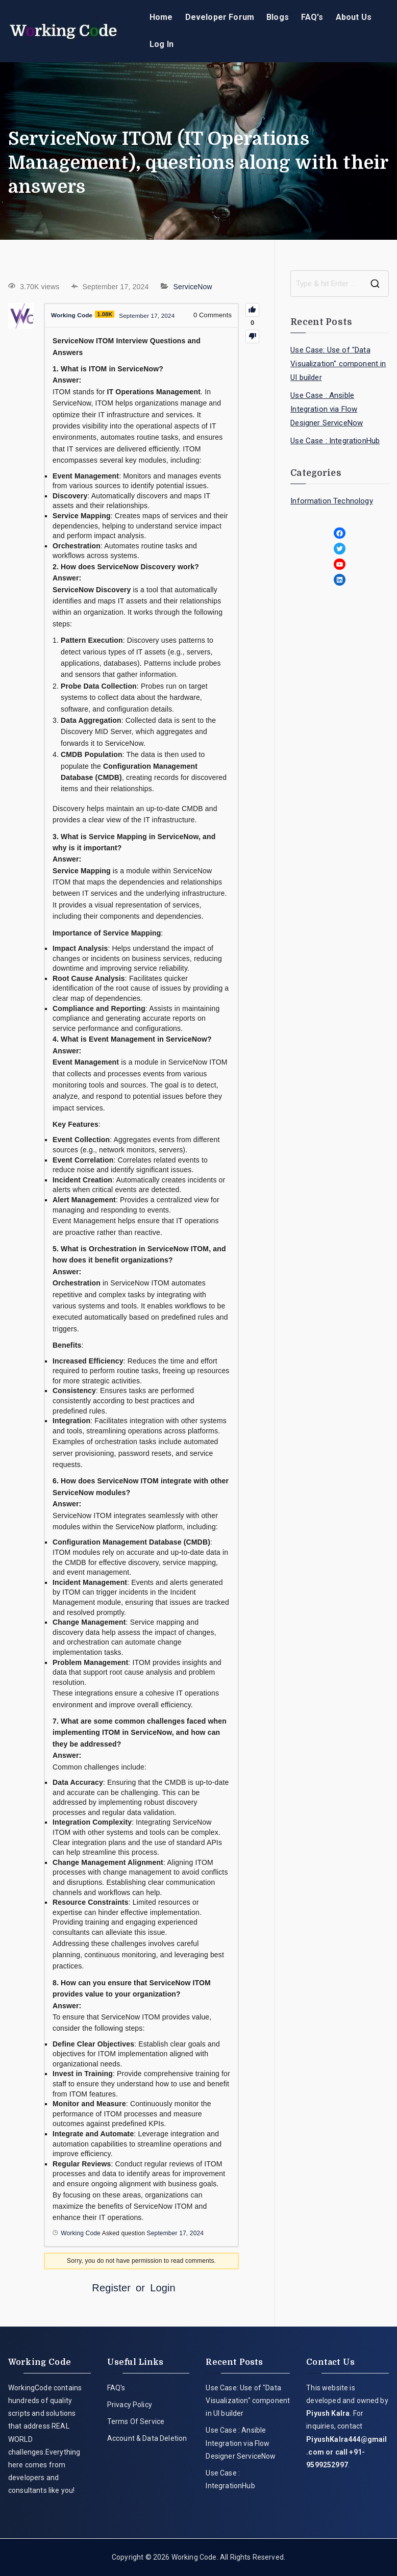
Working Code (194, 2557)
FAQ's (312, 17)
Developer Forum (219, 17)
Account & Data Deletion (147, 2438)
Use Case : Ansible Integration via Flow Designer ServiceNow (326, 409)
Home (161, 17)
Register (111, 2287)
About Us (353, 17)
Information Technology (331, 501)
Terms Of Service (136, 2421)
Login (163, 2287)
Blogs (277, 17)
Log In (161, 44)
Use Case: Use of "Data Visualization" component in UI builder (338, 363)
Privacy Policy (129, 2405)
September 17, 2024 (175, 2233)
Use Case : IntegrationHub (335, 440)
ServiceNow (192, 287)
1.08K (109, 314)
